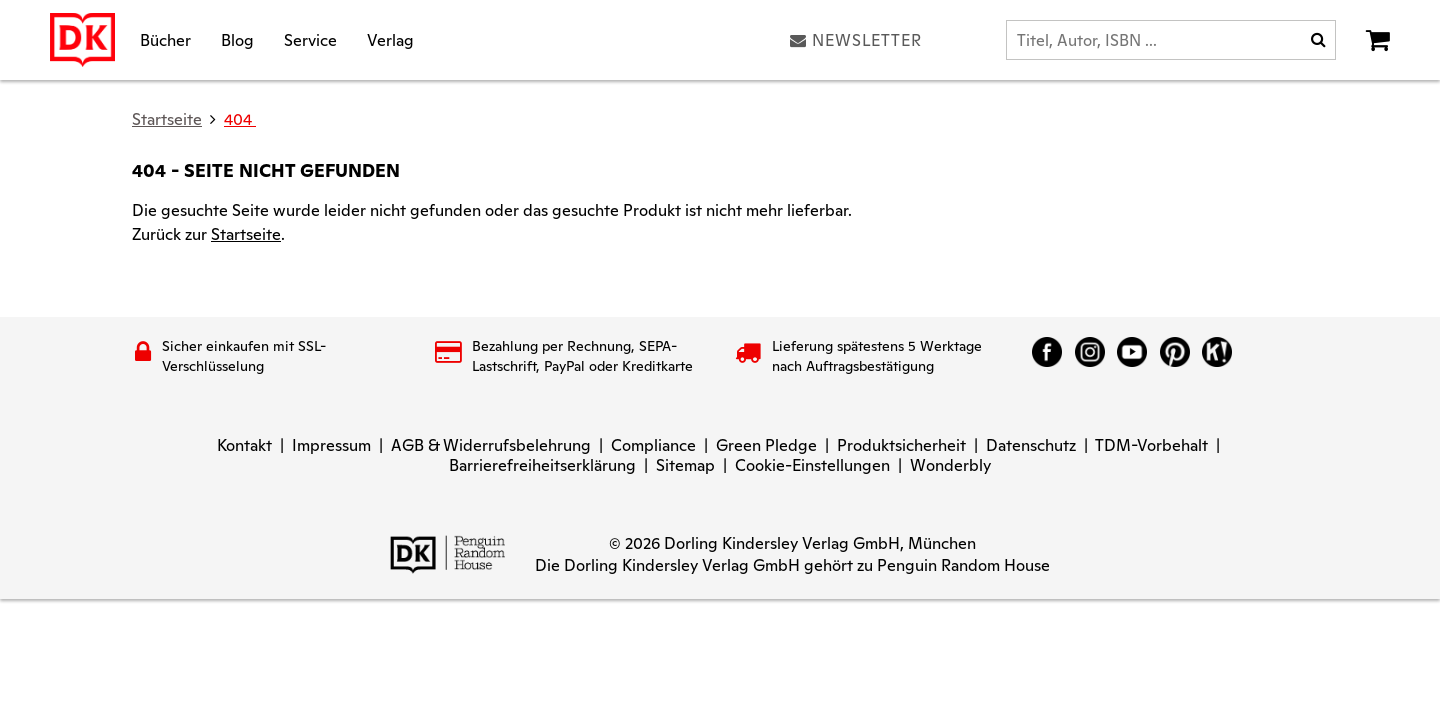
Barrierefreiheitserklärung (542, 465)
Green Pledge (766, 445)
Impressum (331, 445)
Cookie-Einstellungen (812, 465)
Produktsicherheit (901, 445)
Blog (237, 39)
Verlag (390, 39)
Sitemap (685, 465)
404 (240, 119)
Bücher (165, 39)
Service (310, 39)
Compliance (653, 445)
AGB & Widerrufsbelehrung (491, 445)
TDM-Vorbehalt (1151, 445)
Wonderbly (950, 465)
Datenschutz (1031, 445)
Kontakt (244, 445)
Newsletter (856, 40)
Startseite (246, 234)
